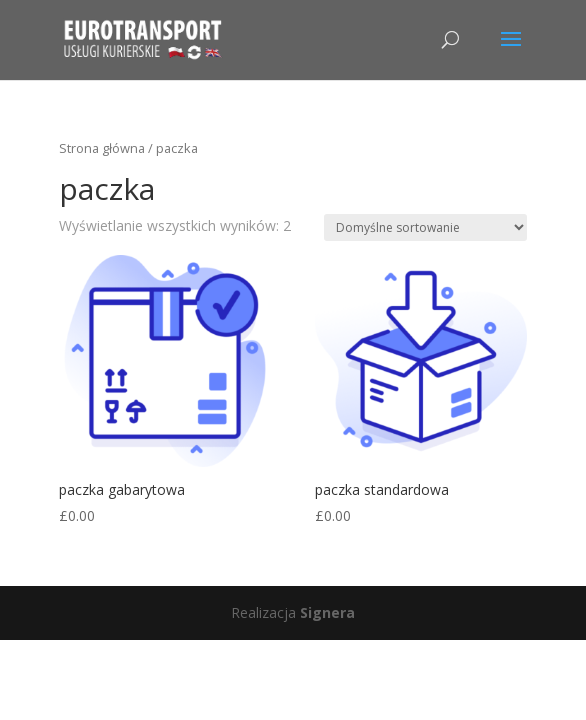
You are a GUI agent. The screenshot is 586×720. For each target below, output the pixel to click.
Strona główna (102, 148)
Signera (327, 612)
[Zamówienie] (425, 227)
